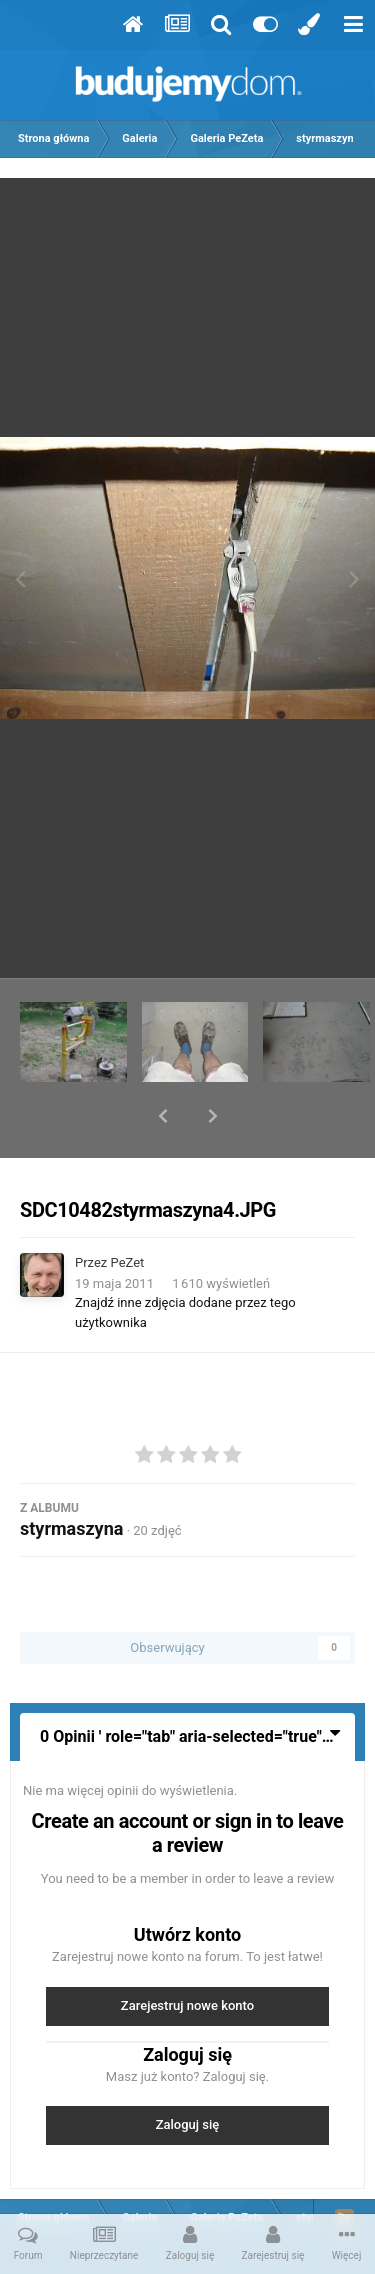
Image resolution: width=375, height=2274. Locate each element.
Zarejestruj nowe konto (187, 1953)
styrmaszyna (71, 1476)
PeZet (128, 1210)
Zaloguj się (188, 2072)
